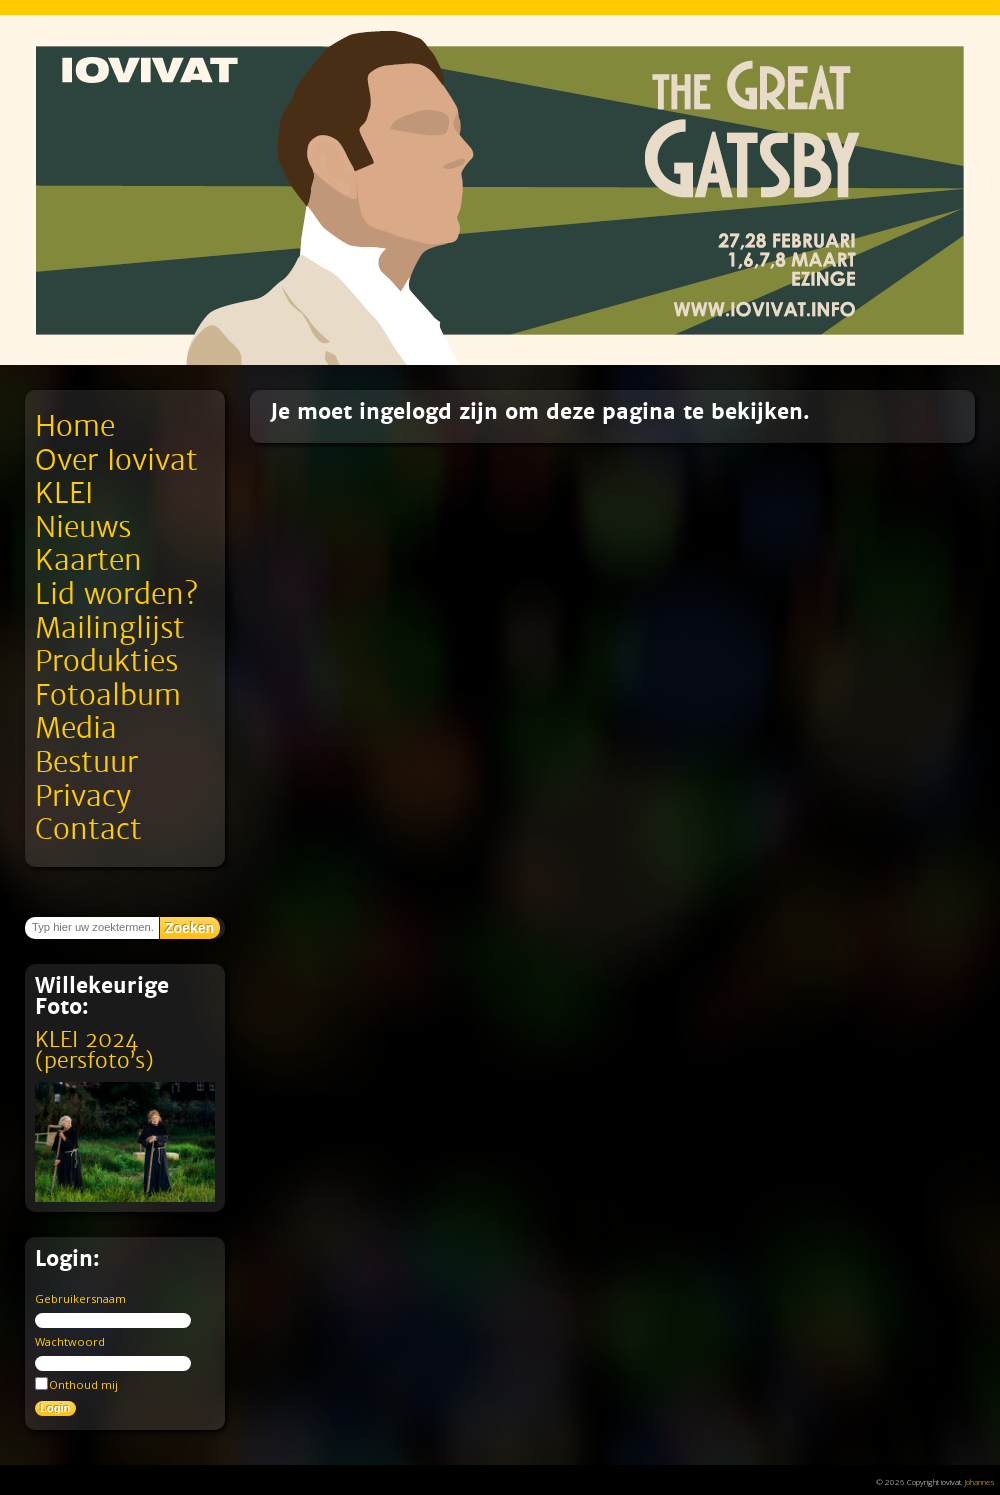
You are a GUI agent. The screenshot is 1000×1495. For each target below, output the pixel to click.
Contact (88, 829)
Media (76, 728)
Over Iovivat (116, 460)
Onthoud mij (76, 1384)
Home (75, 426)
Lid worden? (116, 594)
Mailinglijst (110, 628)
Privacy (83, 796)
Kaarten (88, 560)
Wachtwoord (70, 1341)
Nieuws (83, 527)
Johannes (980, 1481)
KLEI (64, 493)
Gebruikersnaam (80, 1298)
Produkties (106, 661)
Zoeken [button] (189, 928)
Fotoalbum (108, 695)
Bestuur (86, 762)
